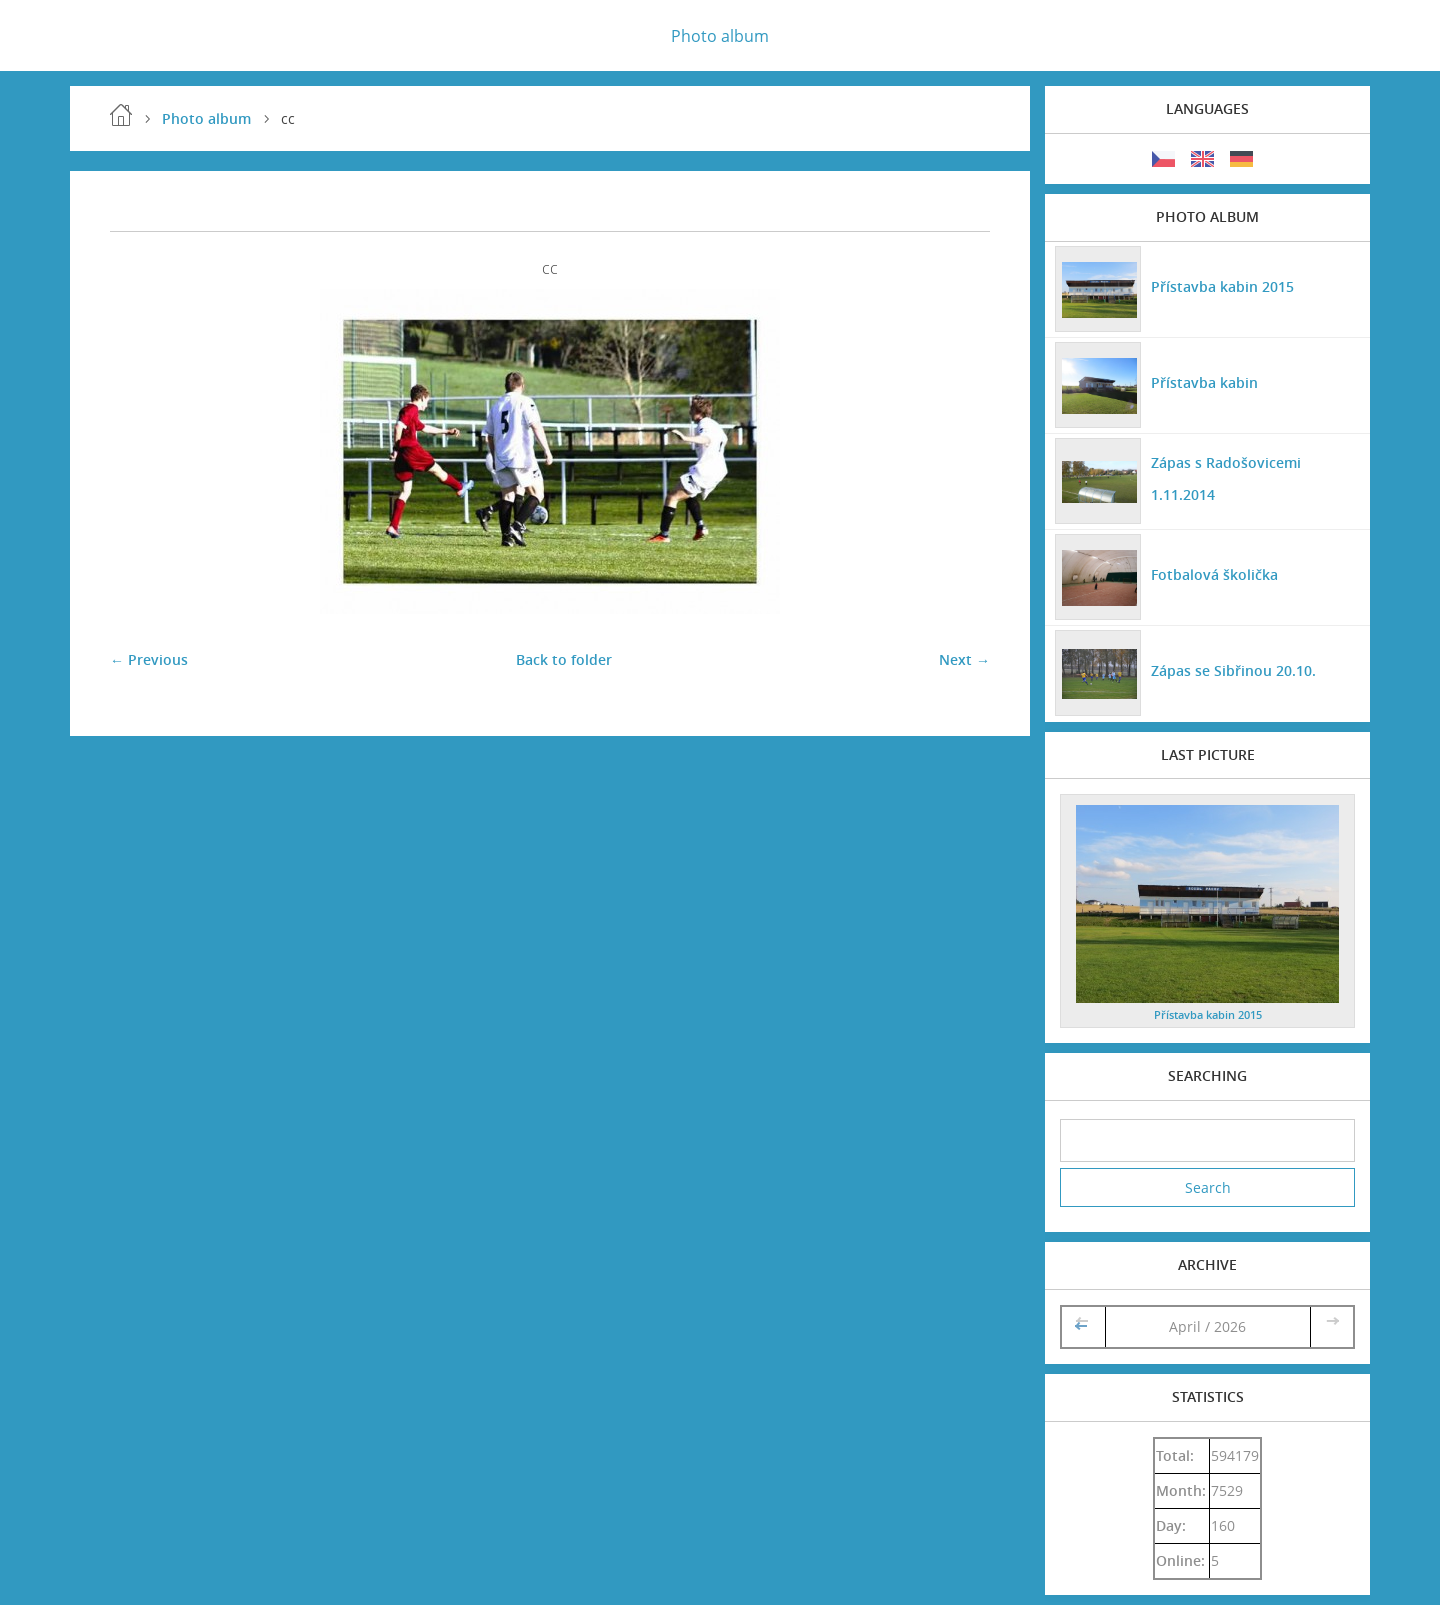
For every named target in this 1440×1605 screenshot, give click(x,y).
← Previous (149, 659)
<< (1083, 1326)
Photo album (720, 36)
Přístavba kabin (1204, 382)
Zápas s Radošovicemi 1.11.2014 (1226, 478)
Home (121, 115)
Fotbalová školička (1214, 574)
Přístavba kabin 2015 (1222, 286)
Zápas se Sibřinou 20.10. (1233, 670)
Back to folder (564, 659)
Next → (964, 659)
